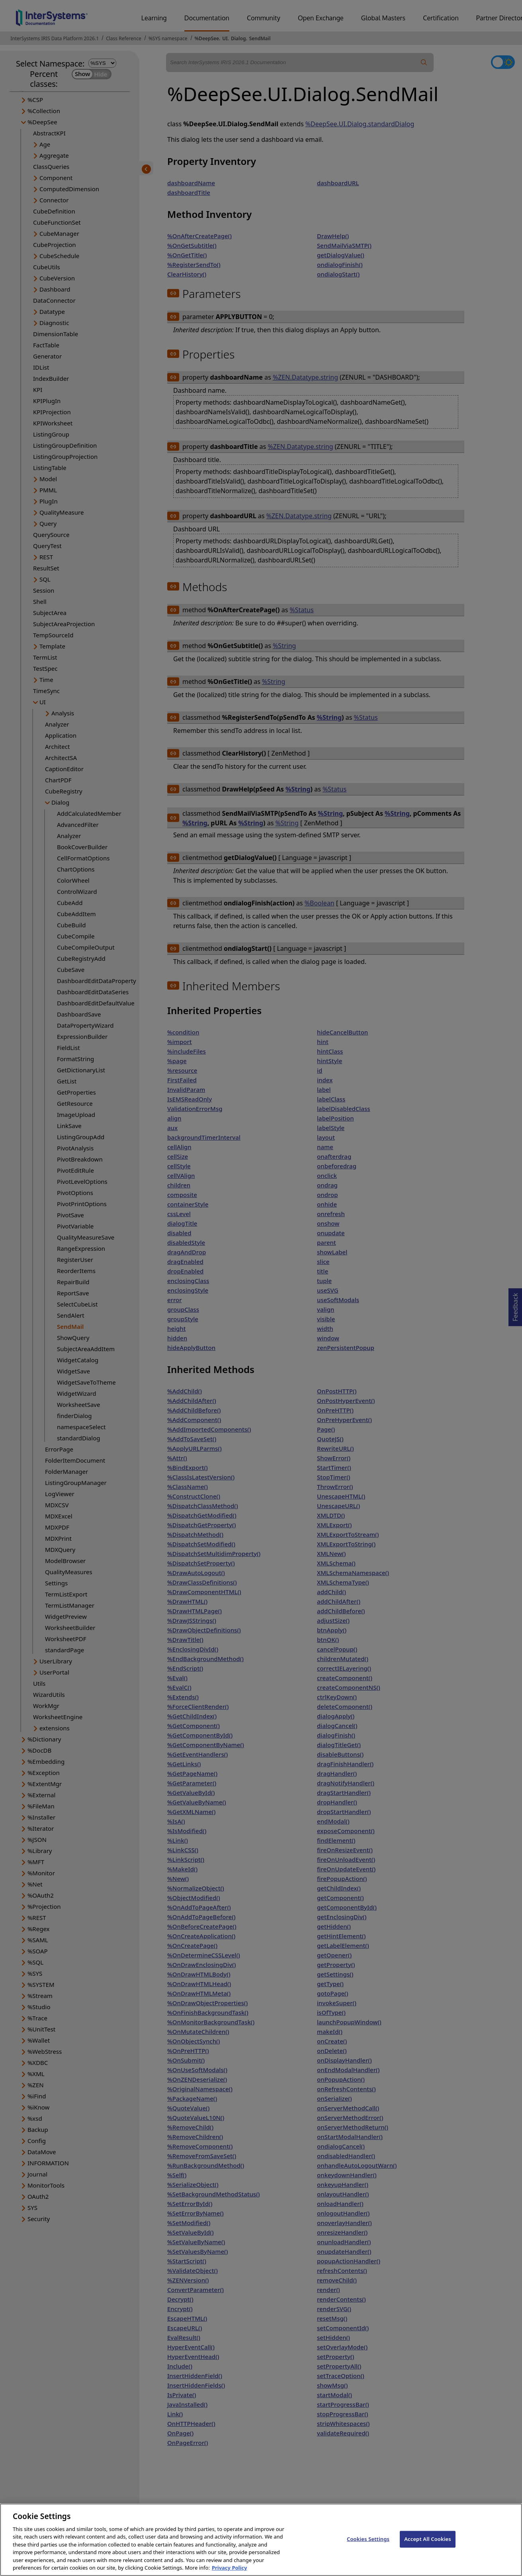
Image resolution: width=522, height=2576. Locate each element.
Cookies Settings (368, 2549)
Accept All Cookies (427, 2549)
